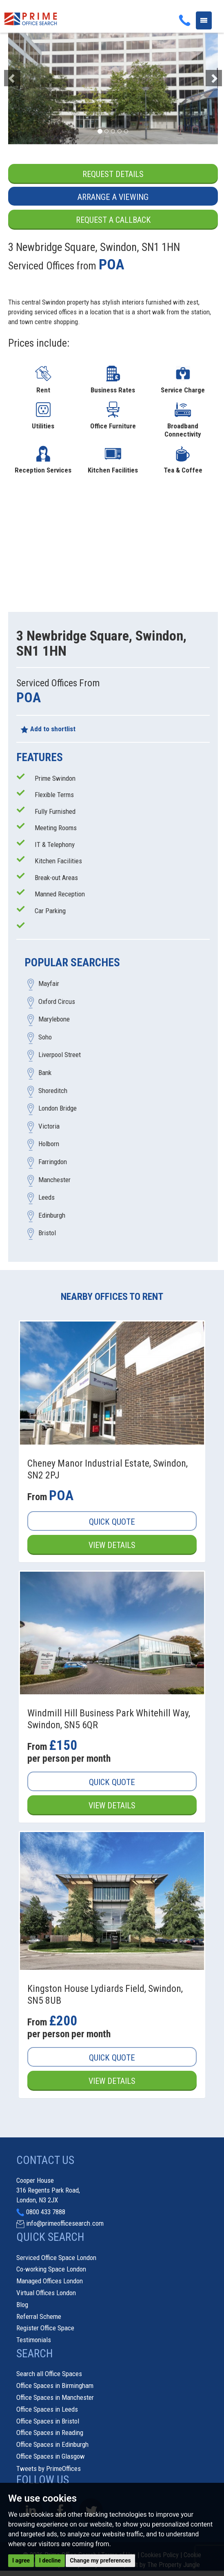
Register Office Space (45, 2329)
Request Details (113, 174)
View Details (112, 1545)
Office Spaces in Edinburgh (52, 2445)
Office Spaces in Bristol (47, 2421)
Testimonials (33, 2340)
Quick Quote (112, 1522)
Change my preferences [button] (100, 2560)
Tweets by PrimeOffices (48, 2469)
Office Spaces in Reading (49, 2433)
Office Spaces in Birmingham (54, 2386)
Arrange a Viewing (113, 197)
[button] (24, 74)
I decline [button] (50, 2560)
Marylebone (54, 1019)
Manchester (54, 1180)
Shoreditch (52, 1091)
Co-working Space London (51, 2270)
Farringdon (52, 1162)
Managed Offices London (49, 2282)
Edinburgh (51, 1216)
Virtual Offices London (46, 2293)
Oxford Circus (56, 1002)
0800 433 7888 (45, 2212)
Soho (45, 1037)
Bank (44, 1073)
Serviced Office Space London (56, 2258)
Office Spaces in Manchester (55, 2398)
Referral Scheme (38, 2317)
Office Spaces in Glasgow (50, 2457)
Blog (22, 2305)
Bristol (47, 1234)
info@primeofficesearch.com (65, 2224)
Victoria (49, 1126)
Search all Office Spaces (49, 2374)
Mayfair (48, 984)
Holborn (48, 1144)
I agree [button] (21, 2560)
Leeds (46, 1198)
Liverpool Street (59, 1055)
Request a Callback (113, 220)
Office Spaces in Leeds (47, 2410)
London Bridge (57, 1108)
